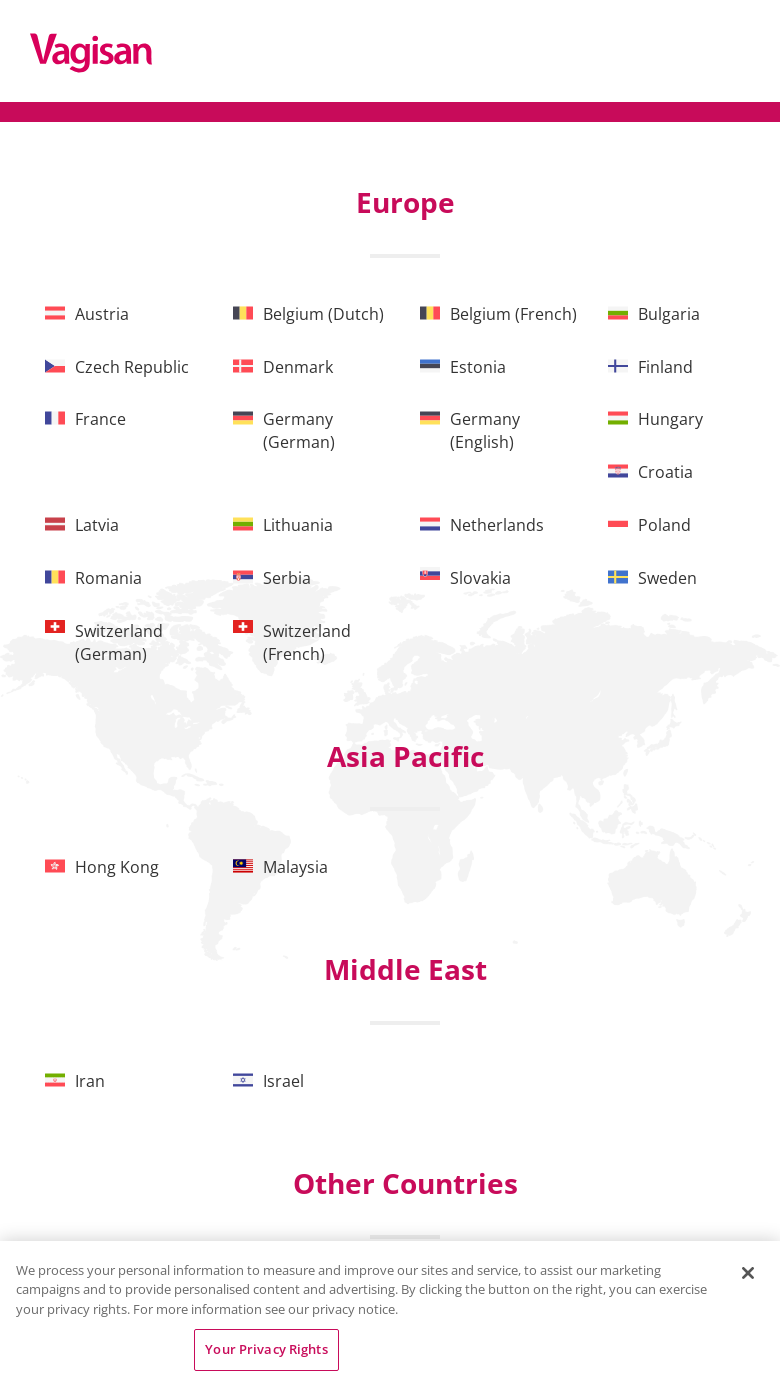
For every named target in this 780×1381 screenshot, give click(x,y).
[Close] (748, 1273)
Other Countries (405, 1183)
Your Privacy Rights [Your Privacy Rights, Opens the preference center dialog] (266, 1349)
